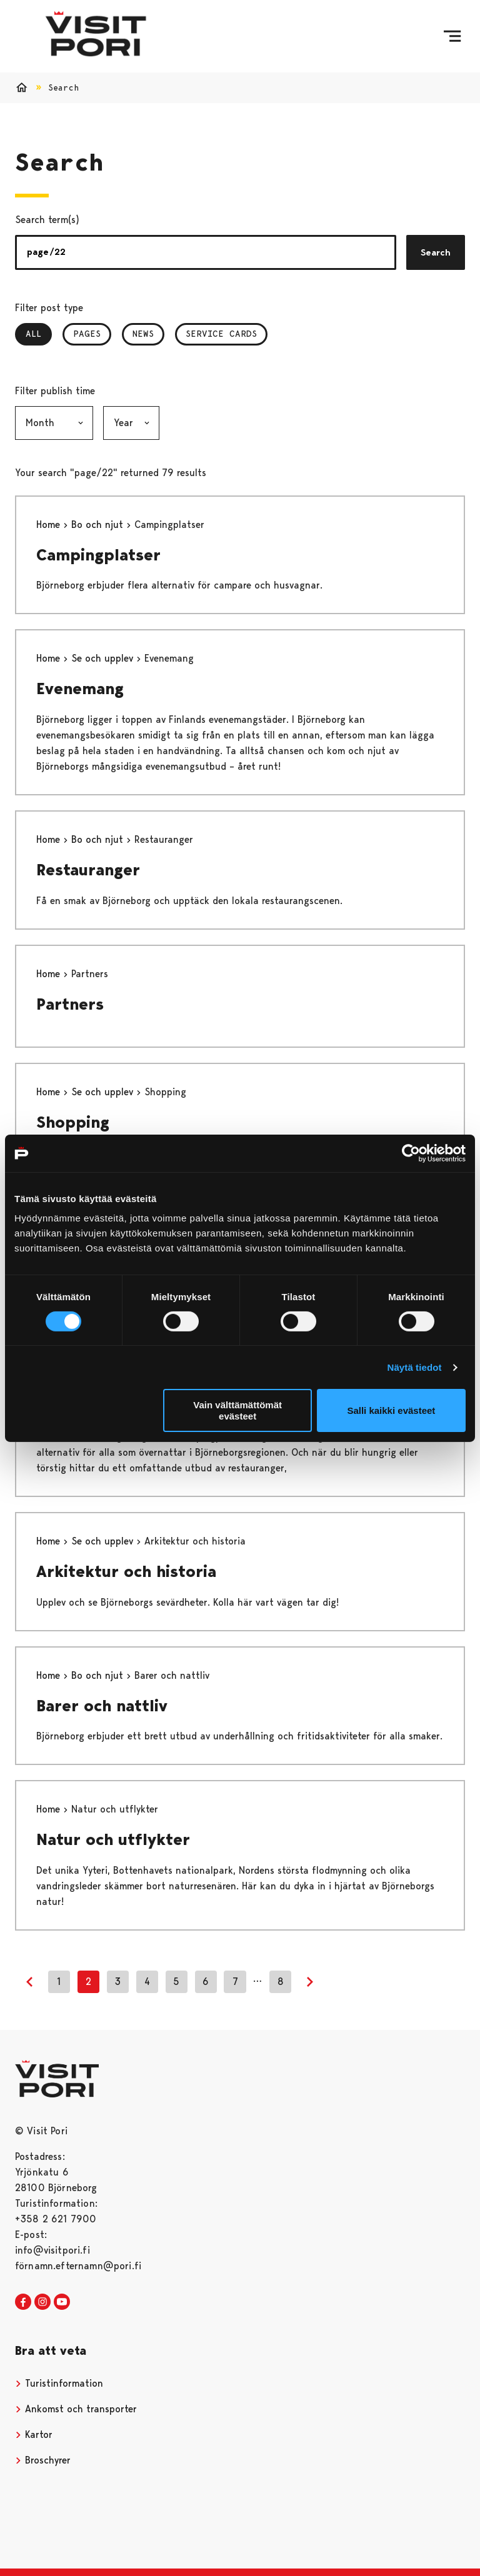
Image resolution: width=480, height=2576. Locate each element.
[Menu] (452, 36)
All (39, 334)
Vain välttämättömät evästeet (237, 1410)
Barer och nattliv (102, 1706)
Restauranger (88, 870)
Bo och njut (98, 524)
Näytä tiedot (415, 1367)
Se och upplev (103, 658)
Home (49, 524)
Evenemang (80, 689)
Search (436, 252)
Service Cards (221, 334)
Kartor (33, 2434)
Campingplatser (98, 555)
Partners (70, 1004)
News (143, 334)
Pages (87, 334)
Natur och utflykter (113, 1839)
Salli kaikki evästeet (391, 1410)
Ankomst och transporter (76, 2409)
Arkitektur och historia (126, 1571)
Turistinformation (59, 2383)
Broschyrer (43, 2460)
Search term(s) (47, 220)
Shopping (72, 1122)
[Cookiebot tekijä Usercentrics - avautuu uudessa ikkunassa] (411, 1152)
